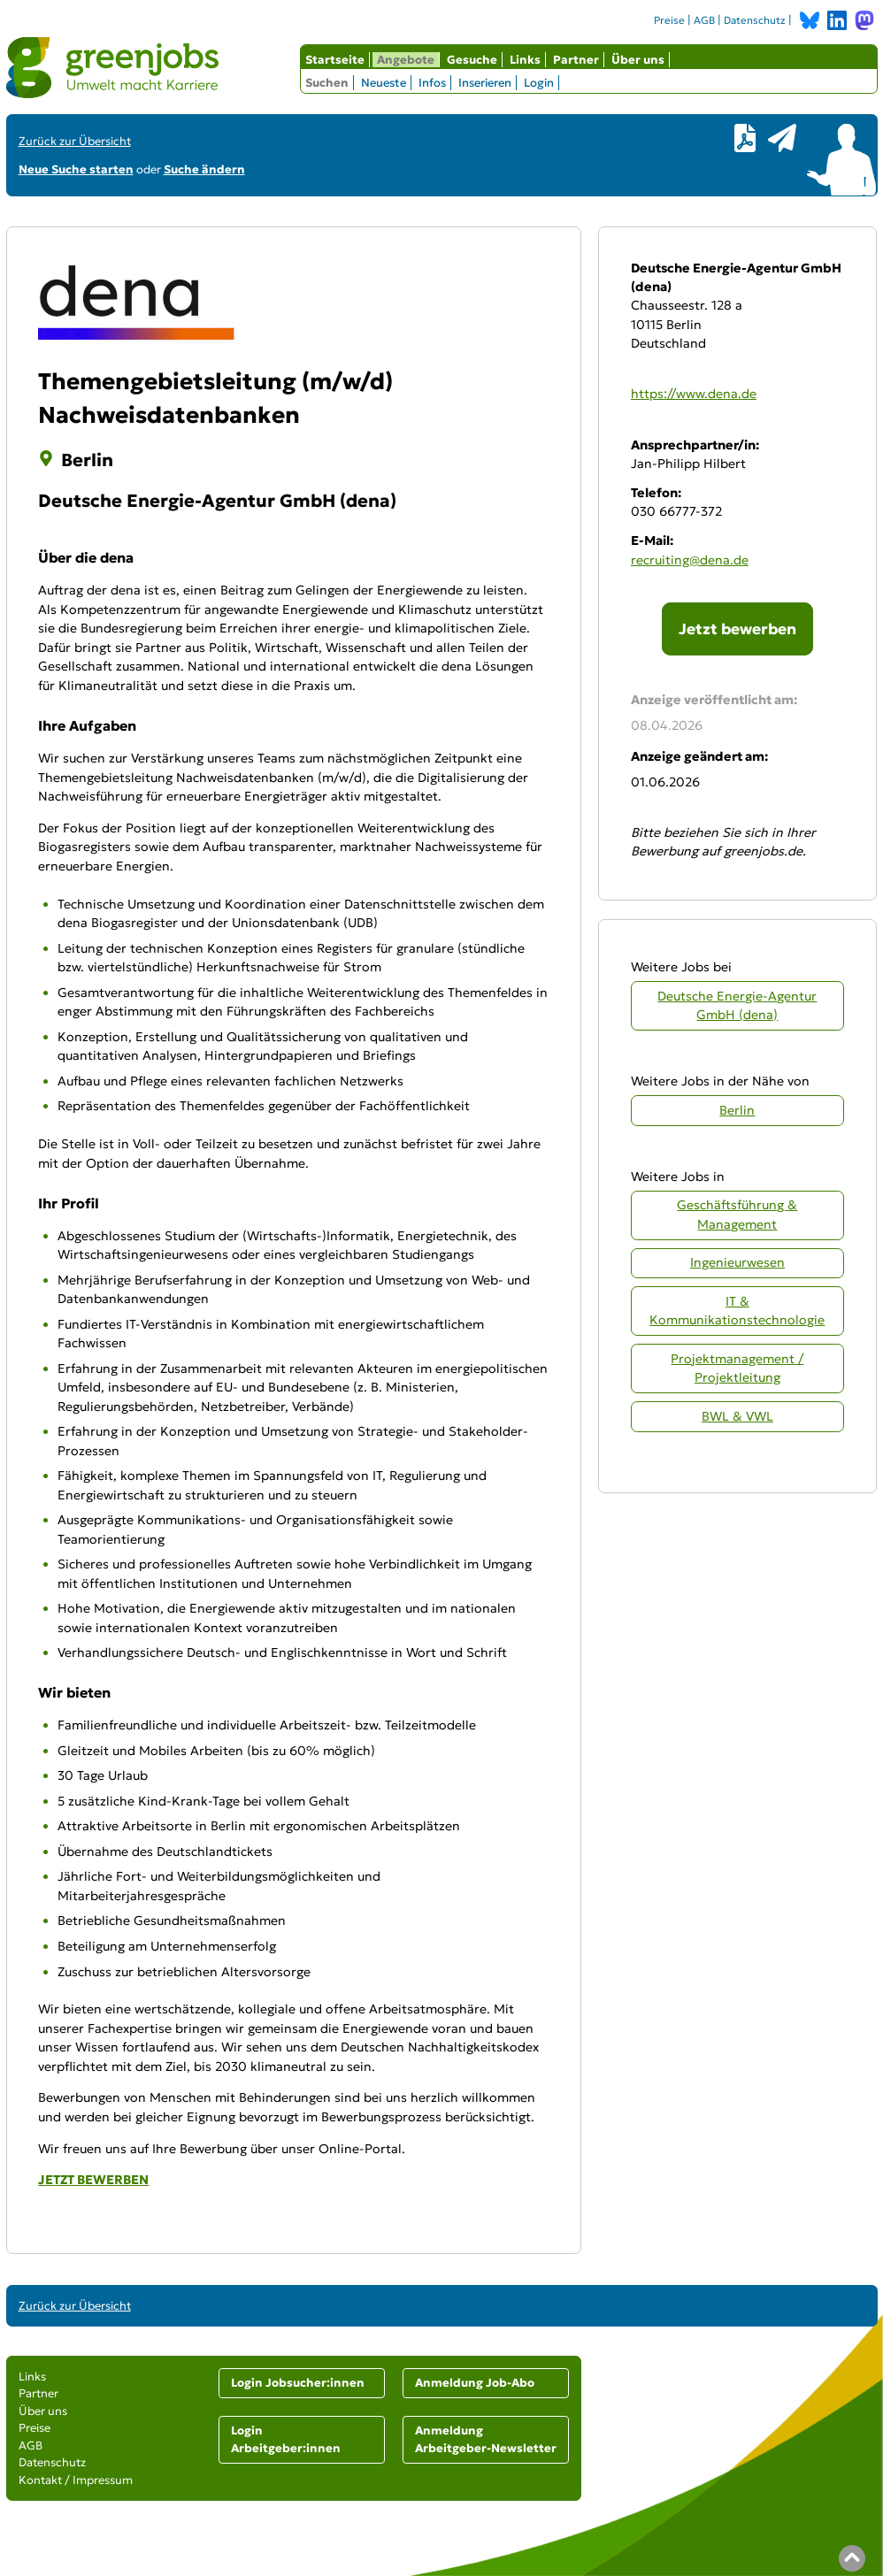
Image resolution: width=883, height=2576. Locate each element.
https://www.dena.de (693, 394)
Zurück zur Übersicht (75, 141)
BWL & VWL (737, 1416)
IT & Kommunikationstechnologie (737, 1310)
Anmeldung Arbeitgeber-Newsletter (486, 2439)
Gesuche (472, 59)
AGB (704, 20)
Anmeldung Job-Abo (474, 2382)
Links (525, 59)
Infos (432, 82)
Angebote (405, 59)
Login (539, 82)
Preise (669, 20)
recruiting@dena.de (690, 560)
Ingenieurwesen (737, 1262)
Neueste (383, 82)
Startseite (335, 59)
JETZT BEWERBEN (93, 2180)
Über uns (637, 59)
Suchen (327, 82)
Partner (576, 59)
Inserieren (484, 82)
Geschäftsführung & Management (737, 1214)
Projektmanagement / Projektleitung (737, 1368)
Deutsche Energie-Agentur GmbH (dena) (737, 1005)
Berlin (737, 1110)
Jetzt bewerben (737, 629)
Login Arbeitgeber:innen (286, 2439)
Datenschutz (755, 20)
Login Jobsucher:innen (298, 2382)
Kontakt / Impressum (76, 2480)
